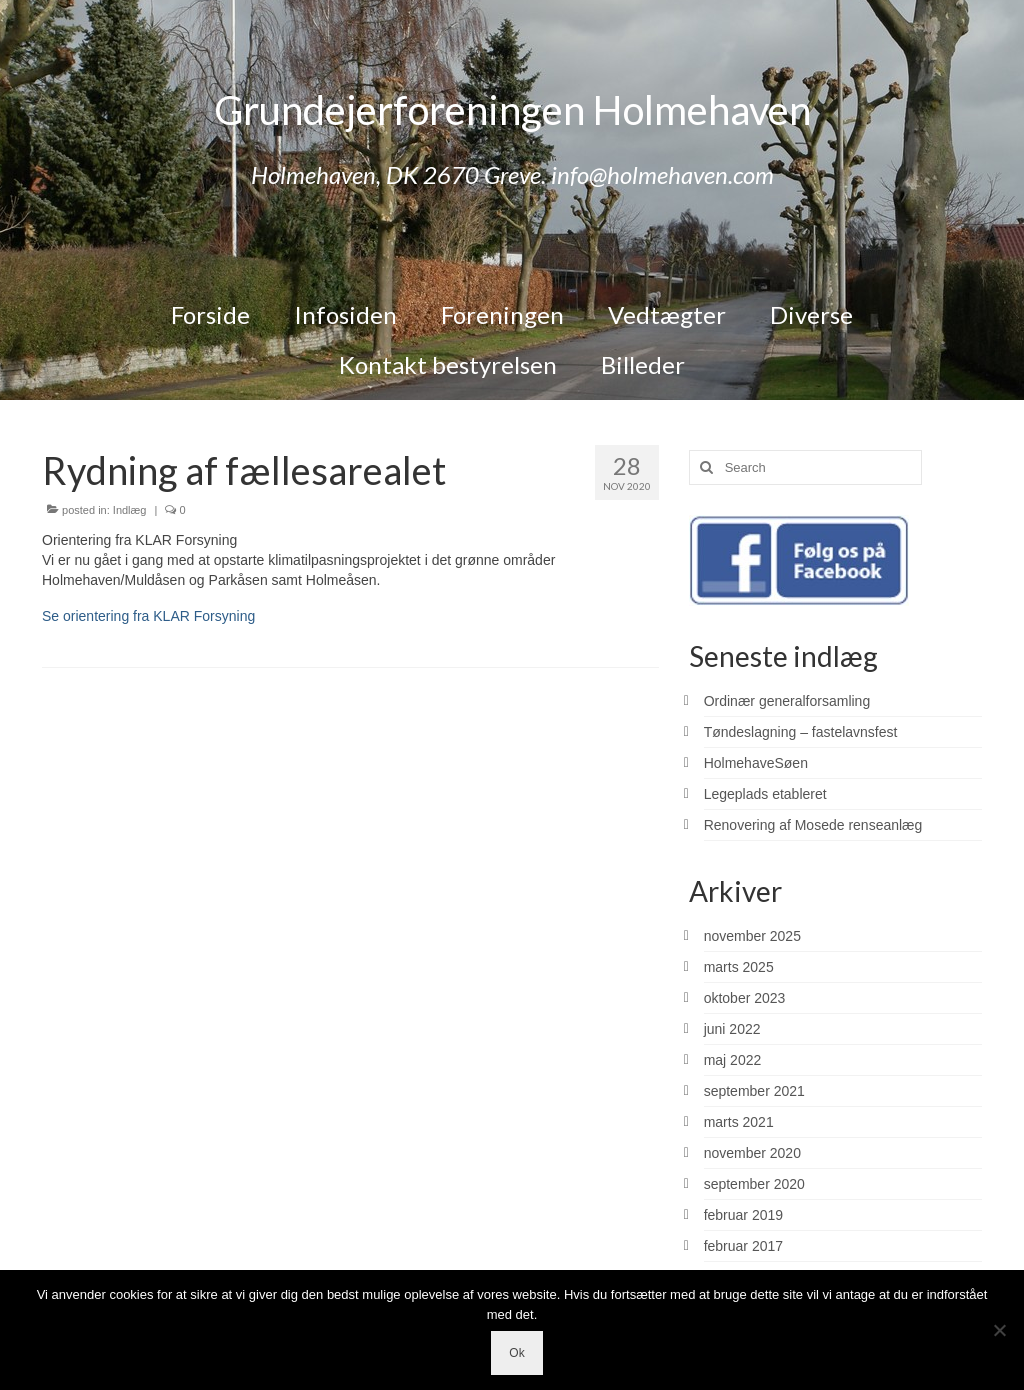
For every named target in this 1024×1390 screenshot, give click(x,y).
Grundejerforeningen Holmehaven (512, 110)
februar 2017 (743, 1246)
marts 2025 (739, 967)
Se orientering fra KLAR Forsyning (148, 616)
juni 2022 (732, 1029)
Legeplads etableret (765, 794)
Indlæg (130, 510)
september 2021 (754, 1091)
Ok (516, 1353)
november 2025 (752, 936)
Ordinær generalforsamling (787, 701)
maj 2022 (733, 1060)
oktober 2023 (745, 998)
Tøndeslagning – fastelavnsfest (801, 732)
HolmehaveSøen (756, 763)
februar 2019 (743, 1215)
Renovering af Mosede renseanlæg (813, 825)
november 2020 (752, 1153)
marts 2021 (739, 1122)
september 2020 (754, 1184)
